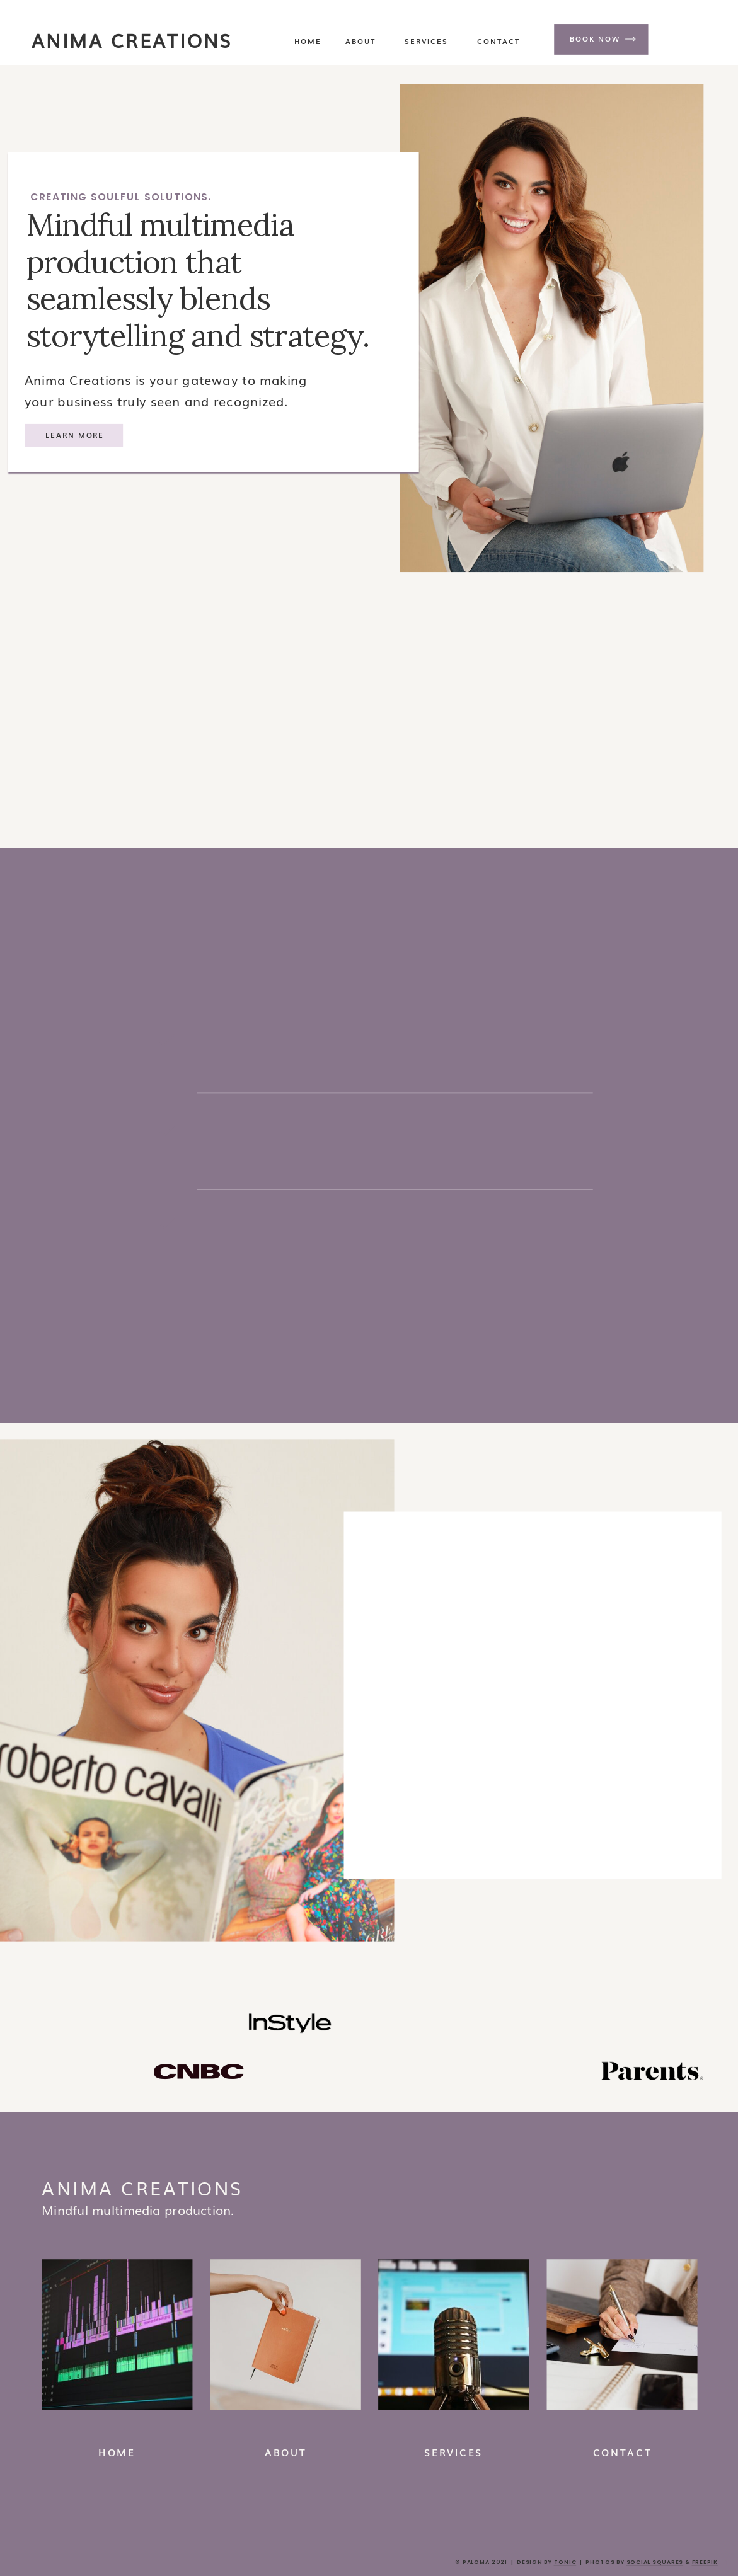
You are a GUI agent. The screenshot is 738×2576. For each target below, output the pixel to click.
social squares (654, 2562)
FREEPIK (705, 2562)
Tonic (565, 2562)
